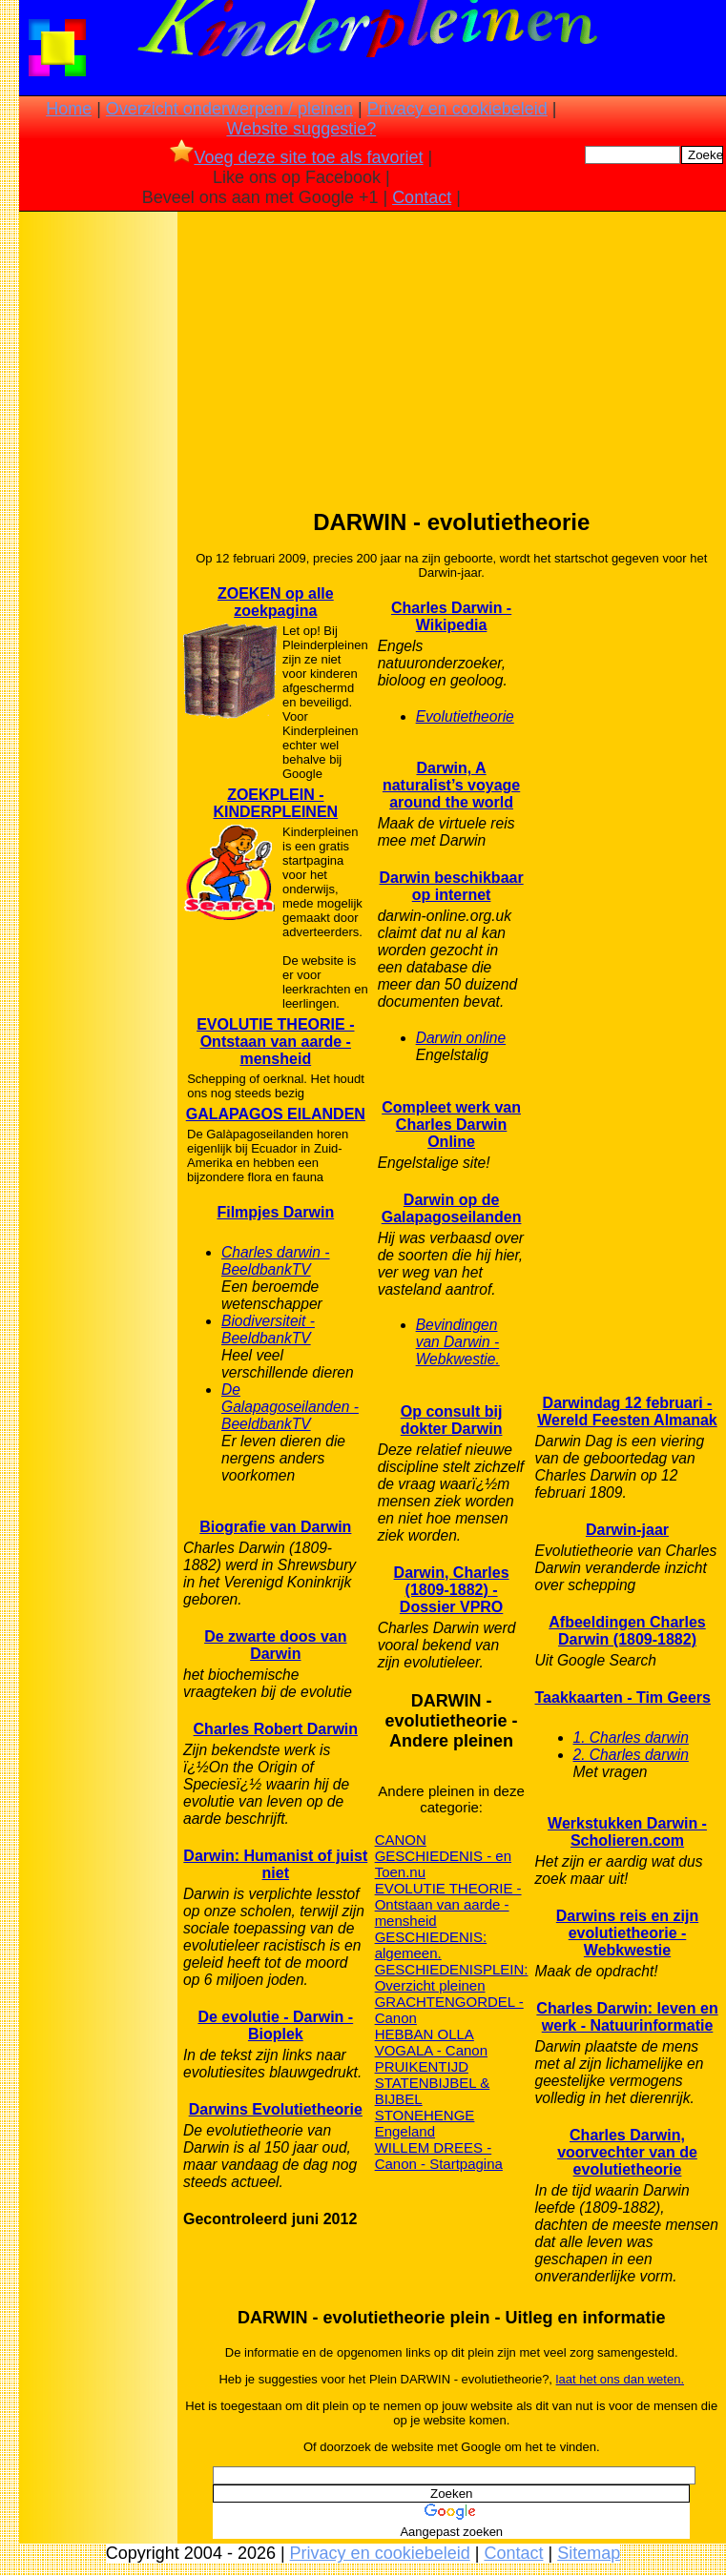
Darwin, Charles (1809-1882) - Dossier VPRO (451, 1589)
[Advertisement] (98, 516)
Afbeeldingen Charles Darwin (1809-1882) (627, 1630)
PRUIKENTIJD (421, 2066)
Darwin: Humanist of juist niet (275, 1864)
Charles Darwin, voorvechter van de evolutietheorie (627, 2152)
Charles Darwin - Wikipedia (451, 616)
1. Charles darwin (631, 1737)
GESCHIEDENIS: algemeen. (431, 1945)
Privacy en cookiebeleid (457, 108)
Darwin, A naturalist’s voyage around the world (451, 785)
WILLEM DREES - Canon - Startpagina (439, 2155)
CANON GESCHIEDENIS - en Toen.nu (443, 1855)
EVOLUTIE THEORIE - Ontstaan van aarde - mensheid (275, 1041)
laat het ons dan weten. (620, 2379)
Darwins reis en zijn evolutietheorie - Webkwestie (627, 1933)
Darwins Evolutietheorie (276, 2109)
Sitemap (588, 2553)
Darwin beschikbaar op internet (451, 886)
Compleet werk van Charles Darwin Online (451, 1124)
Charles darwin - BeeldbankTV (275, 1261)
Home (69, 108)
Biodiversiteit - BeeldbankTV (268, 1329)
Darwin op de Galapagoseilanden (452, 1208)
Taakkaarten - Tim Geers (623, 1697)
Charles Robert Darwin (276, 1729)
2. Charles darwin (631, 1755)
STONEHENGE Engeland (425, 2123)
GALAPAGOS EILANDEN (275, 1114)
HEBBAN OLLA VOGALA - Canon (431, 2042)
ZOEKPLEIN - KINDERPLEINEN (275, 803)
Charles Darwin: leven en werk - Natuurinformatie (626, 2017)
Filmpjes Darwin (275, 1212)
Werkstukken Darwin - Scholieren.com (627, 1832)
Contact (421, 197)
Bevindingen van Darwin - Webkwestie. (458, 1342)
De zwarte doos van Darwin (275, 1645)
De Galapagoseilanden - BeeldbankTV (290, 1406)
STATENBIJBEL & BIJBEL (432, 2091)
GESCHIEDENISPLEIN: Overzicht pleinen (452, 1977)
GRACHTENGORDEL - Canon (449, 2009)
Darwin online (461, 1038)
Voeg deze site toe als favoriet (296, 157)
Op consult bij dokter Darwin (452, 1420)
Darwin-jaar (627, 1530)
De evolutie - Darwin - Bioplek (275, 2025)
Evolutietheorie (465, 716)
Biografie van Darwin (275, 1527)
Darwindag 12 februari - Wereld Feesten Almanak (627, 1411)
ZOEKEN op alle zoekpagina (276, 602)
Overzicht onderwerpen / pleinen (229, 108)
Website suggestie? (301, 128)
